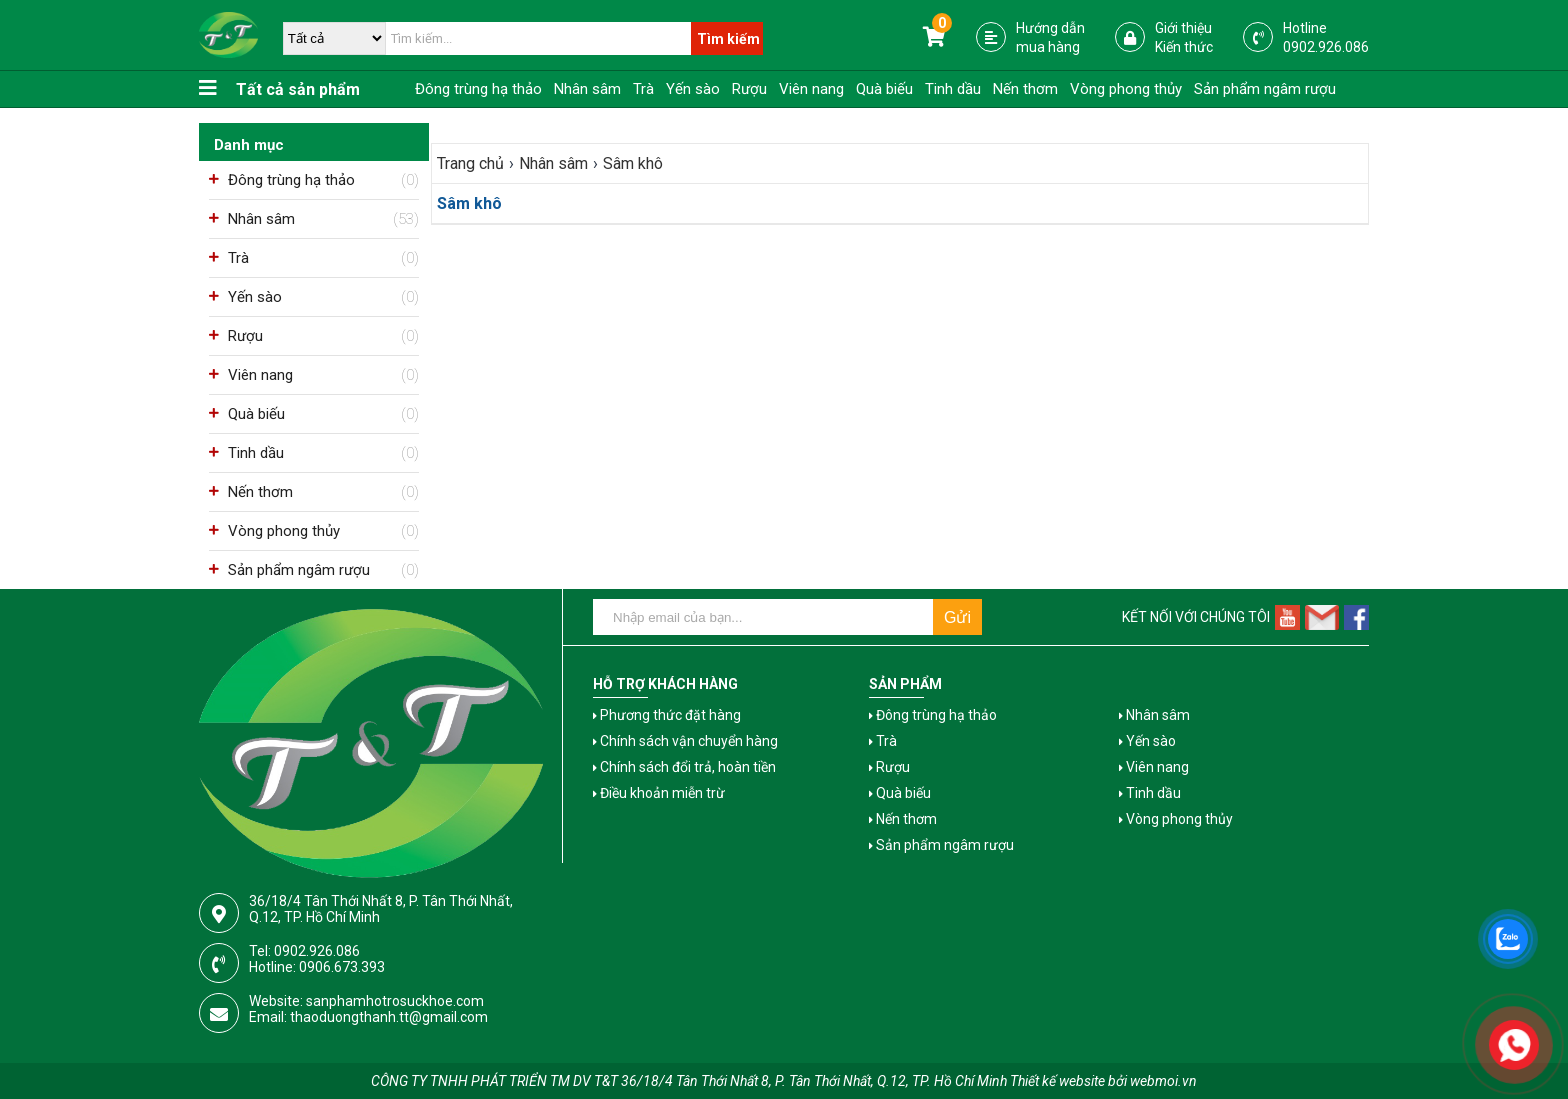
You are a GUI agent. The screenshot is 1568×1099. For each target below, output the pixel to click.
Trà (643, 89)
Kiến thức (1184, 47)
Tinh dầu (953, 89)
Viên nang (811, 89)
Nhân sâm (587, 89)
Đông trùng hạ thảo (478, 89)
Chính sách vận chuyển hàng (685, 741)
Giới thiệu (1183, 28)
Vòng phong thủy (1126, 89)
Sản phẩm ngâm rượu (1265, 89)
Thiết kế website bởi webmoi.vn (1103, 1081)
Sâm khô (469, 203)
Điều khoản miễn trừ (659, 793)
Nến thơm (1025, 89)
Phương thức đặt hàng (667, 715)
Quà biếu (884, 89)
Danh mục (249, 145)
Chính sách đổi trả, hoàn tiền (684, 767)
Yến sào (693, 89)
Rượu (749, 89)
